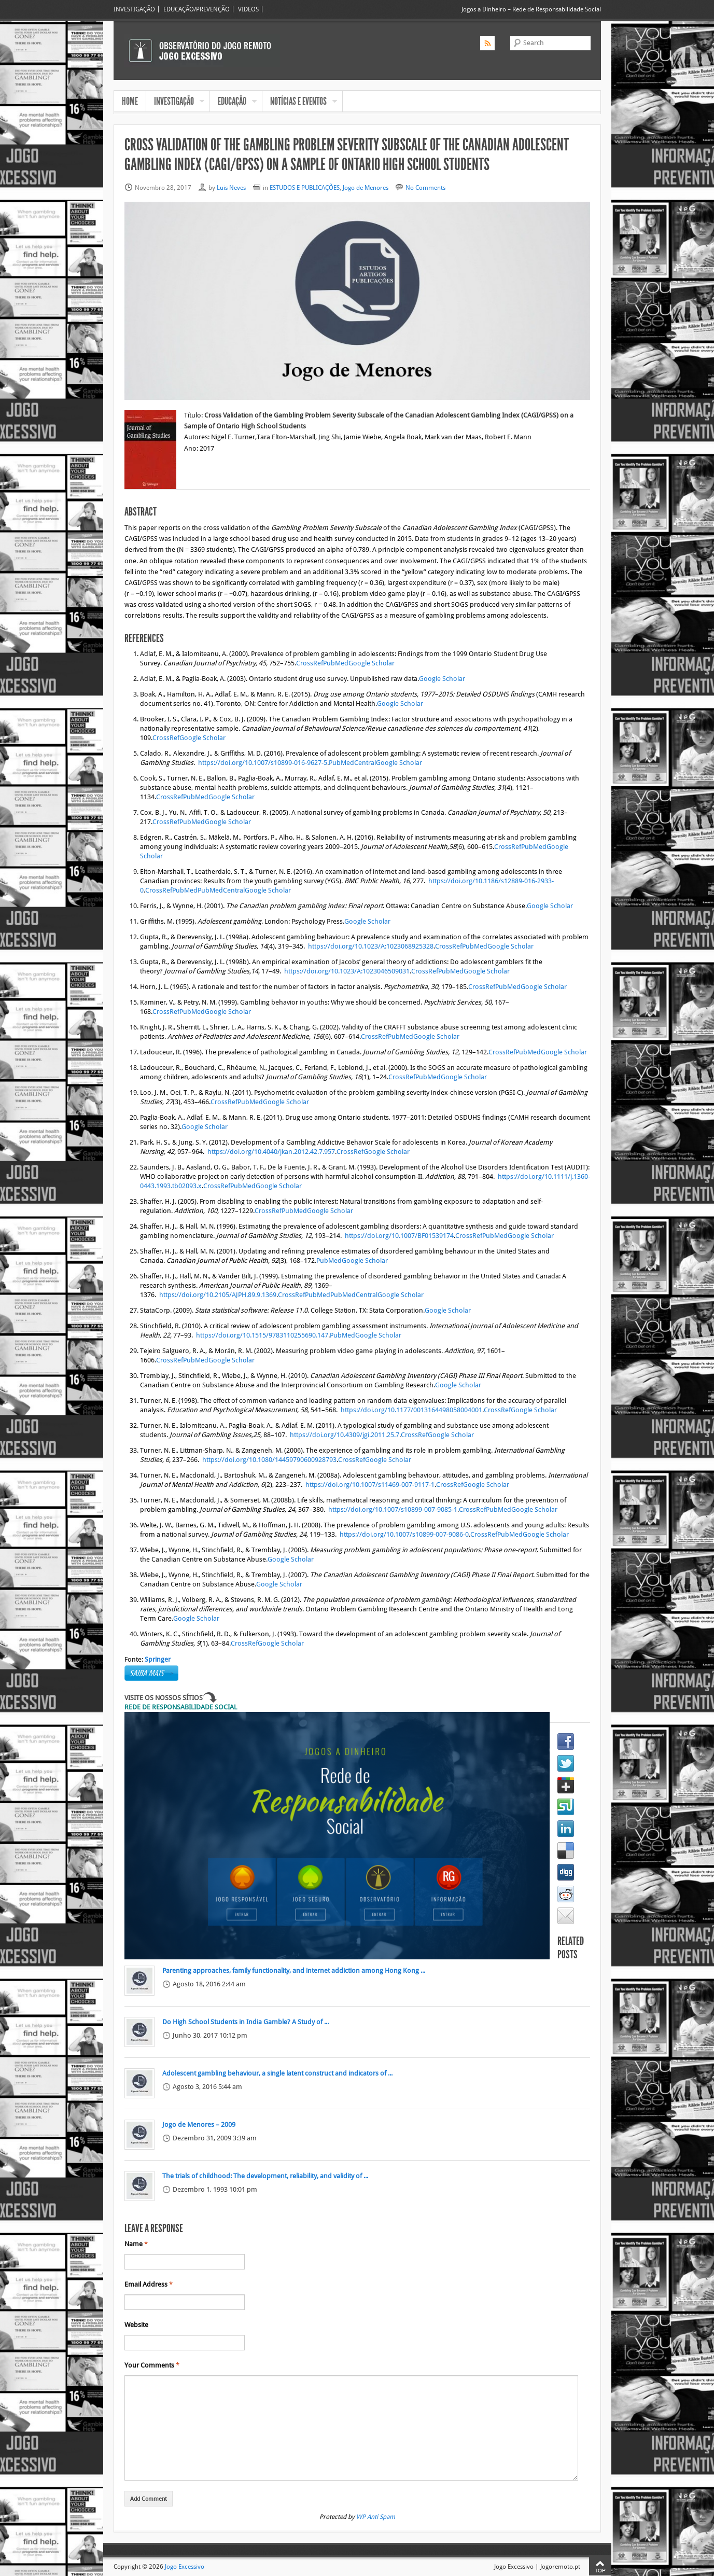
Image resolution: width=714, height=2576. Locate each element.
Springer (158, 1659)
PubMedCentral (352, 763)
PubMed (335, 663)
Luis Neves (231, 187)
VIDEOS (248, 9)
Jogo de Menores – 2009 (198, 2124)
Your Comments (151, 2365)
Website (136, 2325)
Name (136, 2244)
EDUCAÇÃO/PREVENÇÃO (196, 9)
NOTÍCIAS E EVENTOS (299, 102)
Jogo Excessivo (184, 2566)
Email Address (148, 2284)
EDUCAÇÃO (233, 102)
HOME (130, 101)
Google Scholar (371, 663)
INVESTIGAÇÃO (134, 9)
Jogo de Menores (365, 187)
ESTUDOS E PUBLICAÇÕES (305, 187)
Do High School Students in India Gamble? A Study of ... (245, 2022)
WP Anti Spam (375, 2516)
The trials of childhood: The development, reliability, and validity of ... (265, 2176)
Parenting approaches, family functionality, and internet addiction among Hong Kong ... (293, 1970)
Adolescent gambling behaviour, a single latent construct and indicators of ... (277, 2073)
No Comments (425, 187)
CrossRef (309, 663)
